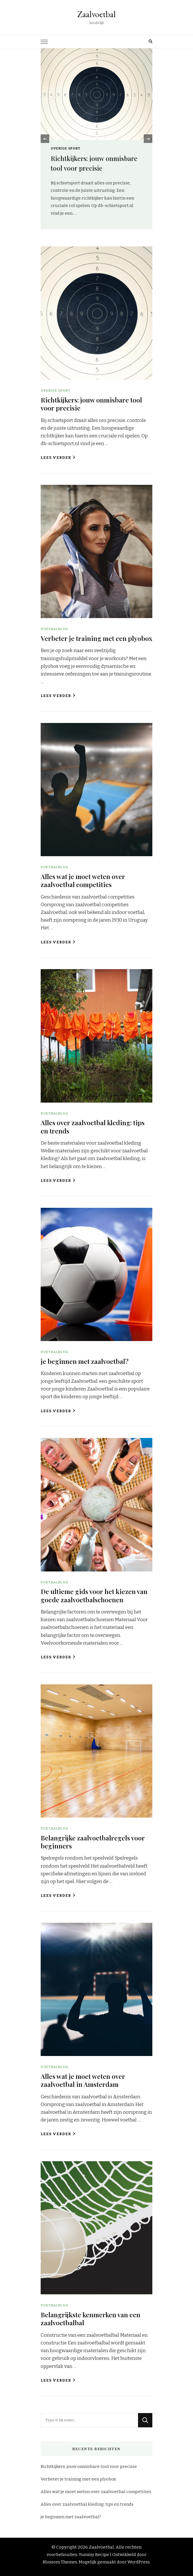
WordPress (138, 2562)
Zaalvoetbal (96, 14)
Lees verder (58, 457)
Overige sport (65, 148)
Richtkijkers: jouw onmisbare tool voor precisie (91, 403)
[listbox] (96, 138)
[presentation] (45, 138)
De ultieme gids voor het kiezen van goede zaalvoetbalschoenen (94, 1595)
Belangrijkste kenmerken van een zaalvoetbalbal (90, 2318)
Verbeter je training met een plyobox (96, 638)
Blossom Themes (60, 2562)
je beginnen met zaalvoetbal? (85, 1361)
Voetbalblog (54, 629)
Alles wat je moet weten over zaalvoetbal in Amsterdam (83, 2080)
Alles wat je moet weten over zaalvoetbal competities (83, 880)
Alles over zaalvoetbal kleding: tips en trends (93, 1126)
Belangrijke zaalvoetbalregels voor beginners (93, 1841)
